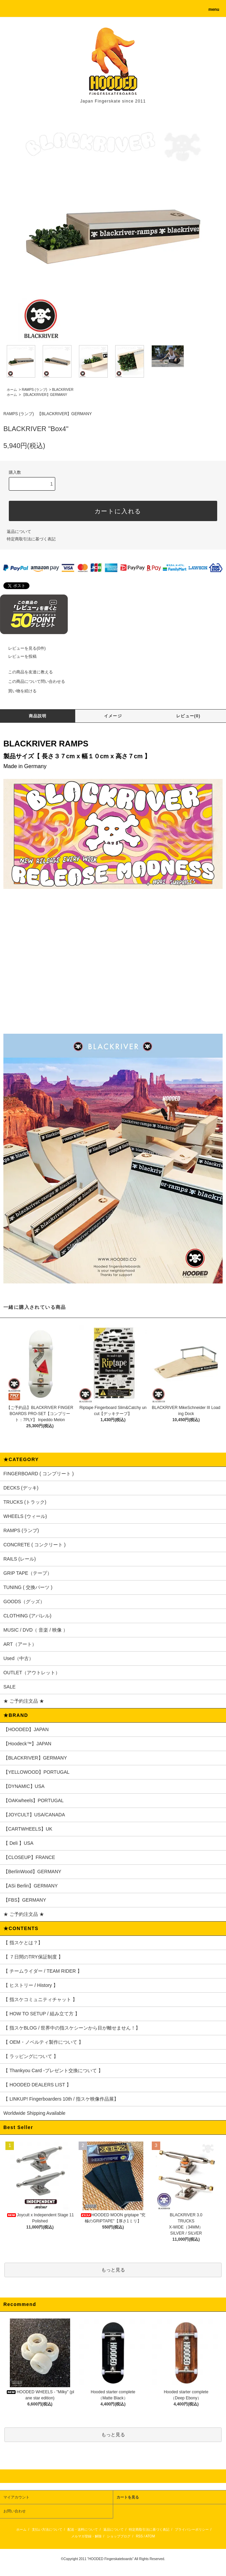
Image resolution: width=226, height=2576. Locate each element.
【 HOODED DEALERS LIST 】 (37, 2084)
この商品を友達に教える (26, 672)
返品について (19, 531)
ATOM (150, 2536)
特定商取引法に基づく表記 (31, 539)
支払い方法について (47, 2529)
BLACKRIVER (62, 389)
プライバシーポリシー (192, 2529)
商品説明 (38, 716)
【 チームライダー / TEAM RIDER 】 (42, 1971)
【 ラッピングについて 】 (30, 2056)
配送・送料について (82, 2529)
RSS (139, 2536)
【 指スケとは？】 (23, 1942)
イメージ (113, 716)
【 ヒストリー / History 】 (30, 1985)
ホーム (12, 389)
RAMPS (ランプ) (34, 389)
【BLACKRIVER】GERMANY (44, 395)
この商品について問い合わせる (32, 681)
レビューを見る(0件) (23, 648)
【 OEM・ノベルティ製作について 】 (43, 2042)
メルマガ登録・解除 (86, 2536)
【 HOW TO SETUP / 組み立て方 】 (41, 2013)
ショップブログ (118, 2536)
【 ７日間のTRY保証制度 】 (33, 1956)
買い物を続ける (18, 691)
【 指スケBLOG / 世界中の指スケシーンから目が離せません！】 (71, 2028)
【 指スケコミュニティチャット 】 (40, 1999)
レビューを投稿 (18, 656)
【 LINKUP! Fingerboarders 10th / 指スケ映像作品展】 (61, 2099)
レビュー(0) (188, 716)
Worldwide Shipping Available (34, 2113)
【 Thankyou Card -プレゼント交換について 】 (53, 2070)
